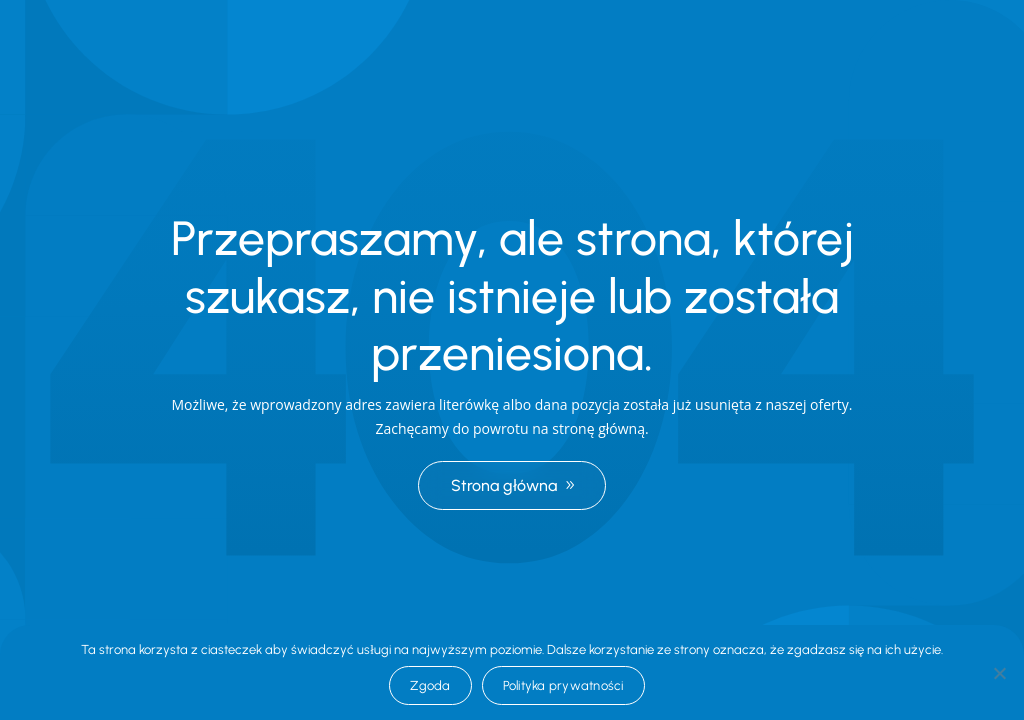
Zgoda (430, 685)
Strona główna (504, 485)
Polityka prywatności (563, 685)
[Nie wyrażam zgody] (999, 673)
